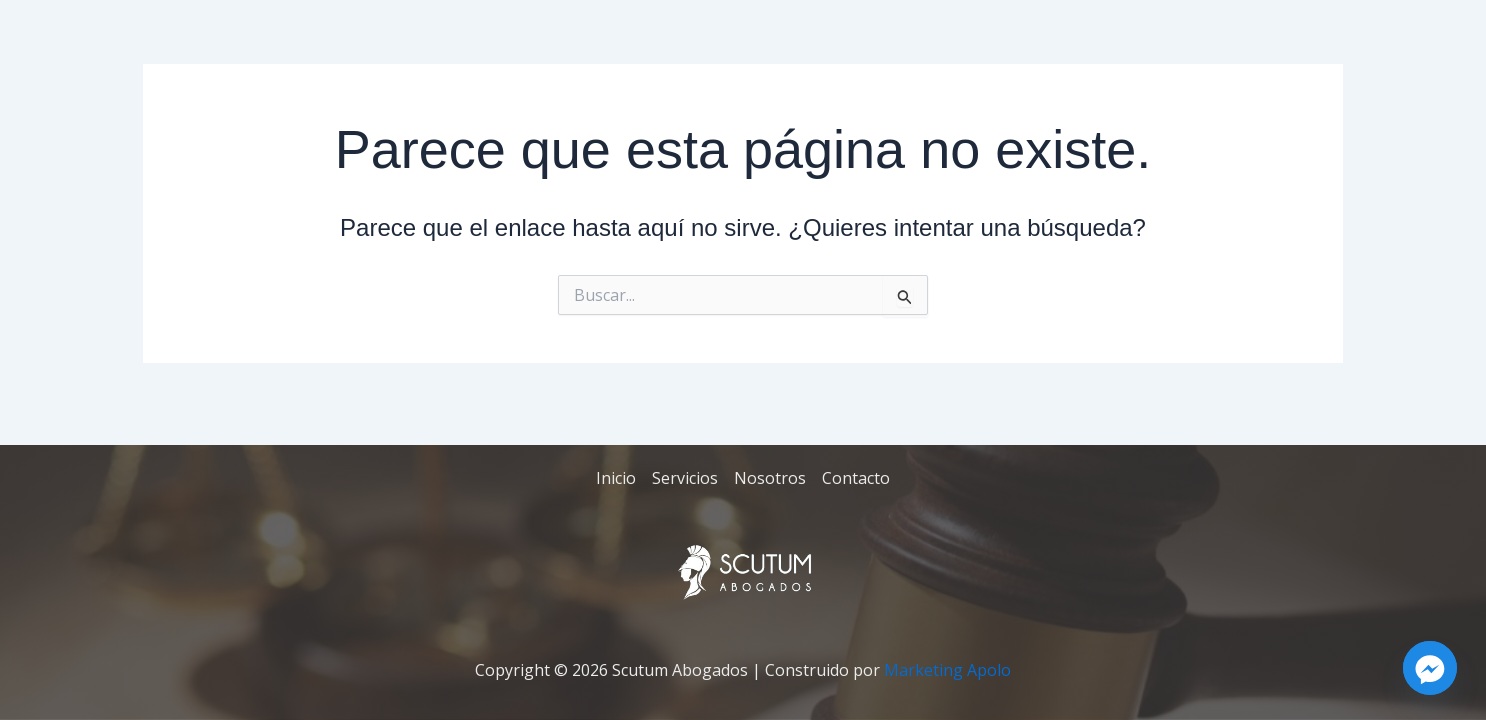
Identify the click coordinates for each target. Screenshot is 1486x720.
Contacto (856, 478)
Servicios (685, 478)
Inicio (616, 478)
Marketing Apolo (947, 670)
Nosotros (770, 478)
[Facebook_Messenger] (1430, 668)
